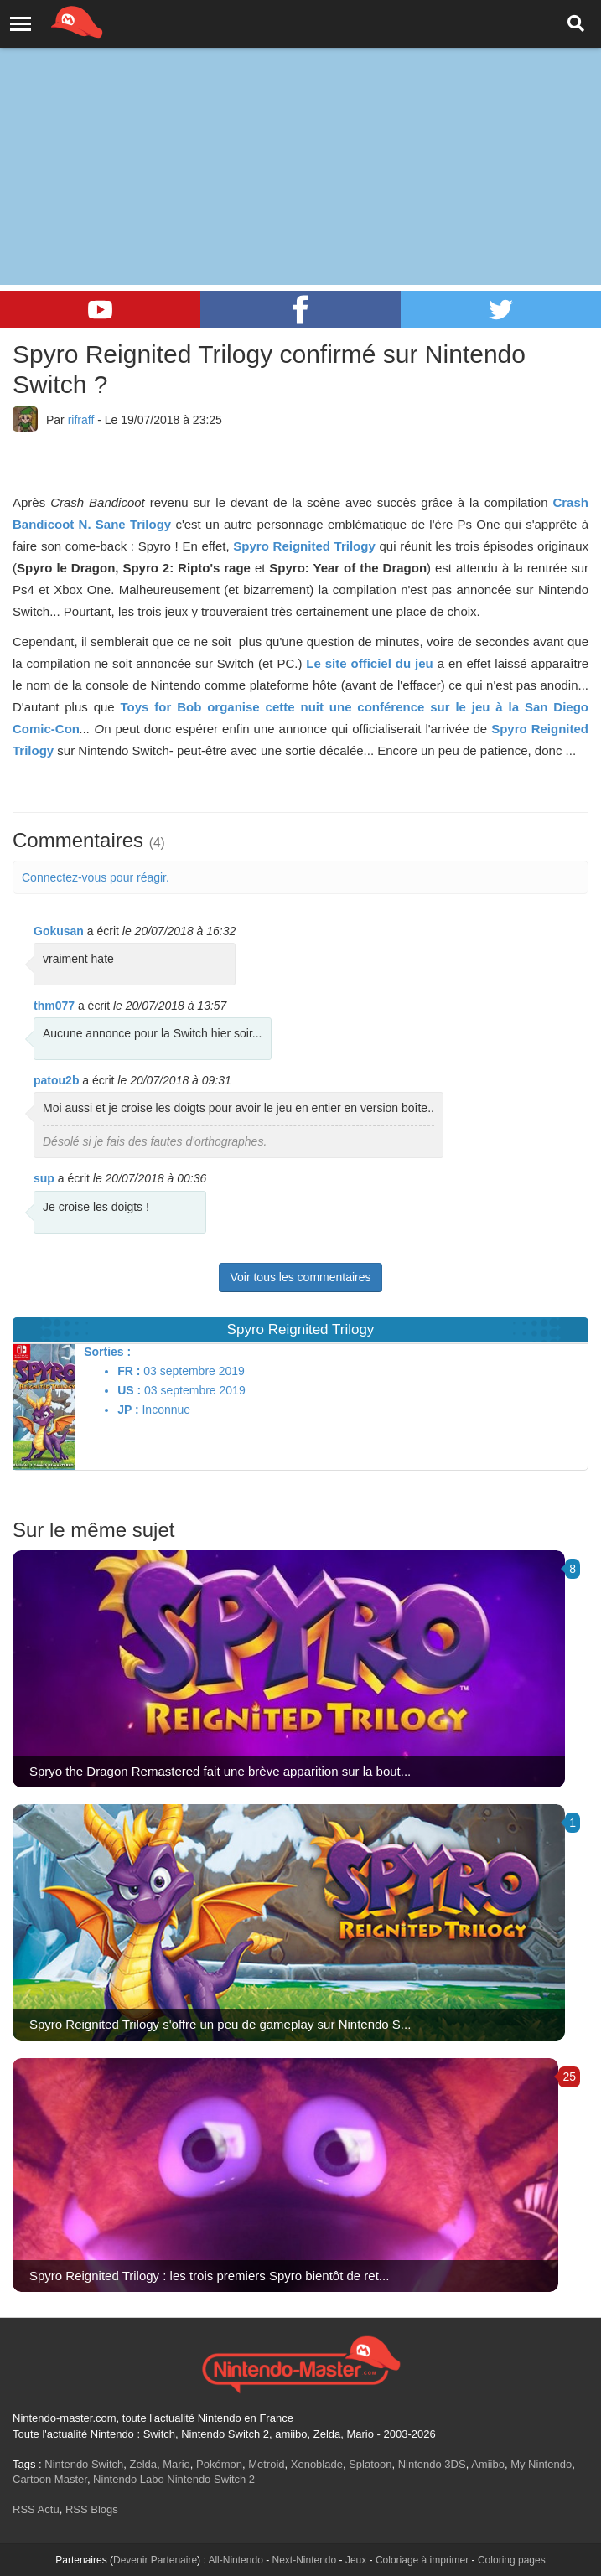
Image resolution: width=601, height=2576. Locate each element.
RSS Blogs (91, 2509)
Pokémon (219, 2464)
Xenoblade (317, 2464)
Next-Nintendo (304, 2560)
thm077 (54, 1005)
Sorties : (107, 1351)
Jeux (355, 2560)
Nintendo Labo (128, 2479)
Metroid (266, 2464)
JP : (127, 1409)
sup (44, 1178)
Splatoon (370, 2464)
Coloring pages (512, 2560)
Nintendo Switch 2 (211, 2479)
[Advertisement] (300, 125)
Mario (176, 2464)
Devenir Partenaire (155, 2560)
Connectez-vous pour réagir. (95, 877)
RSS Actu (36, 2509)
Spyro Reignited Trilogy (304, 546)
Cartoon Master (50, 2479)
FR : (128, 1371)
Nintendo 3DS (432, 2464)
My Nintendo (541, 2464)
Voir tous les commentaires (300, 1277)
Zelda (143, 2464)
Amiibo (488, 2464)
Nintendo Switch (83, 2464)
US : (129, 1390)
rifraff (81, 420)
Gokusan (59, 931)
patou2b (56, 1080)
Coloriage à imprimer (422, 2560)
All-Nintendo (235, 2560)
